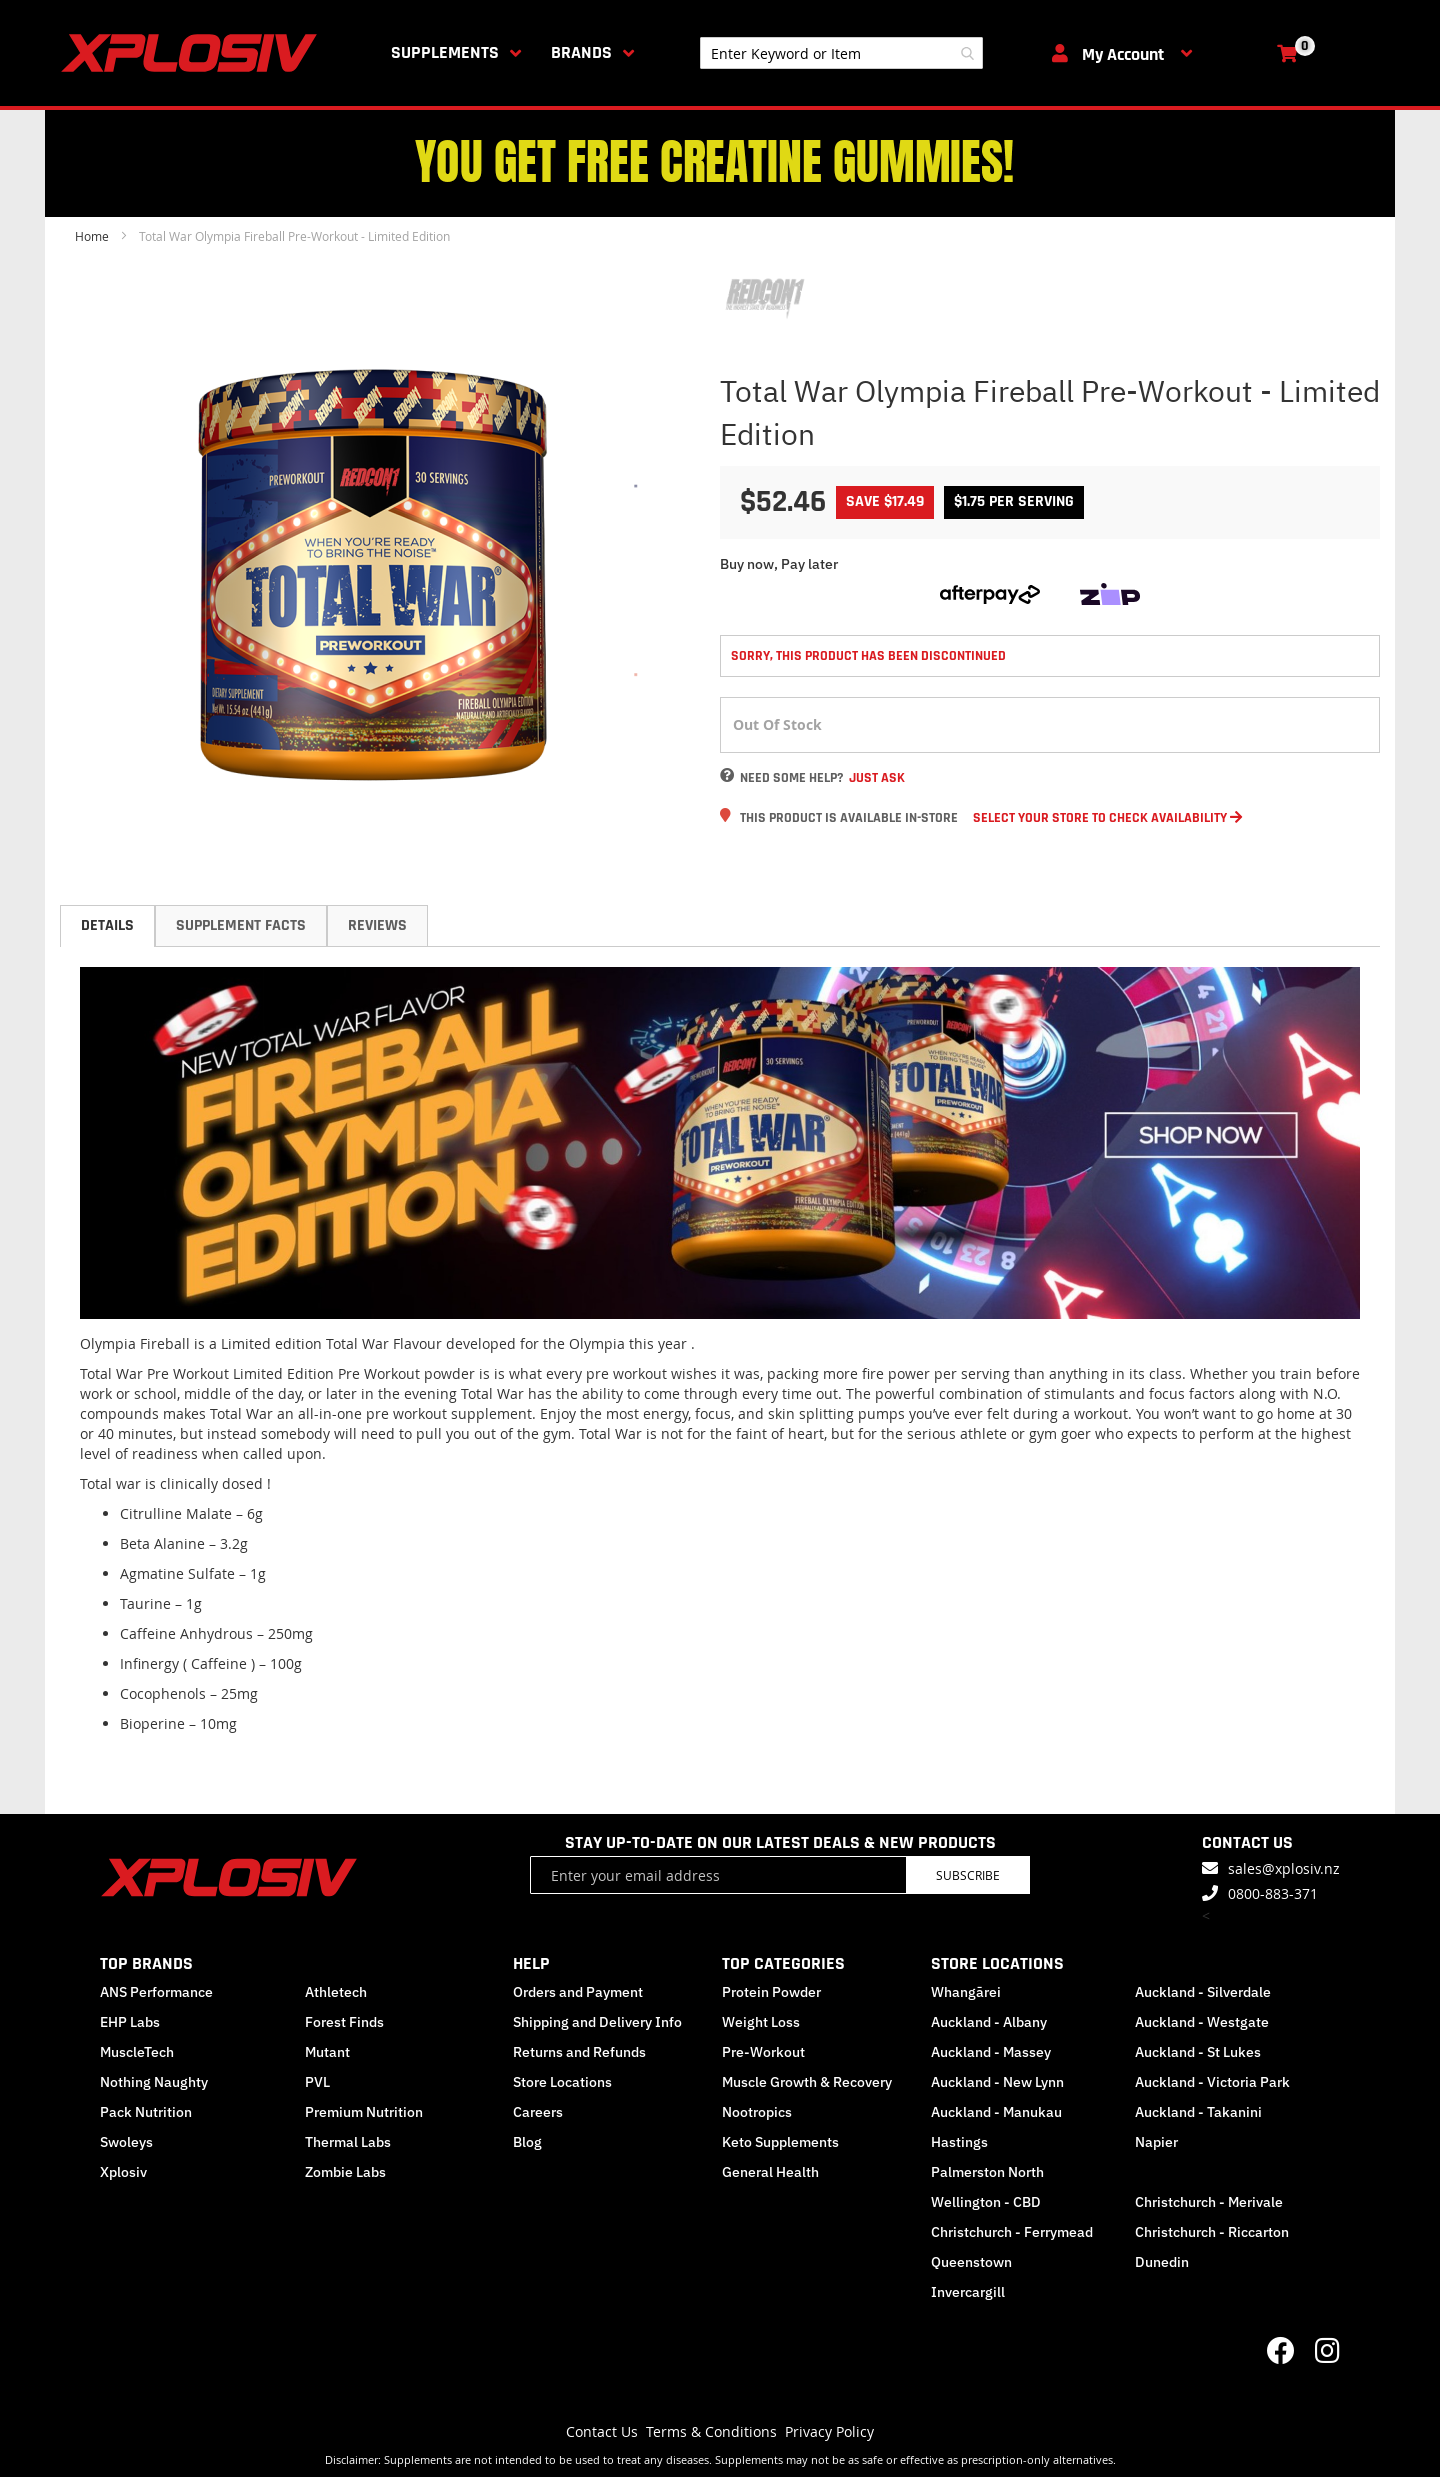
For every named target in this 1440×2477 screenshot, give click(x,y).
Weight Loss (761, 2022)
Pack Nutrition (146, 2112)
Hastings (959, 2142)
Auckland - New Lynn (997, 2082)
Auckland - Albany (989, 2022)
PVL (317, 2082)
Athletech (336, 1992)
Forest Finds (344, 2022)
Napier (1156, 2142)
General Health (770, 2172)
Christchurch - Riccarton (1212, 2232)
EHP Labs (130, 2022)
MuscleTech (137, 2052)
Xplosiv (123, 2172)
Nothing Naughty (154, 2082)
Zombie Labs (345, 2172)
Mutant (327, 2052)
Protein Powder (771, 1992)
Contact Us (602, 2431)
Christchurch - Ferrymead (1012, 2232)
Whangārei (966, 1992)
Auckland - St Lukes (1198, 2052)
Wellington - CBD (986, 2202)
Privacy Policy (829, 2431)
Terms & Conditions (711, 2431)
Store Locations (562, 2082)
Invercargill (968, 2292)
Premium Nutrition (364, 2112)
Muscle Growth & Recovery (807, 2082)
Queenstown (971, 2262)
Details (107, 925)
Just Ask (877, 778)
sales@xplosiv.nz (1284, 1868)
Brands (581, 52)
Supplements (445, 52)
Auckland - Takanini (1198, 2112)
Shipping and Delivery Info (597, 2022)
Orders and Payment (578, 1992)
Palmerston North (987, 2172)
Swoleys (126, 2142)
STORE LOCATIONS (997, 1963)
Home (92, 236)
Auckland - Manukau (996, 2112)
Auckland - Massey (991, 2052)
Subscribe (968, 1875)
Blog (527, 2142)
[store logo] (193, 53)
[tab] (107, 926)
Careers (538, 2112)
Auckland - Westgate (1202, 2022)
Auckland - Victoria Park (1212, 2082)
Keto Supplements (780, 2142)
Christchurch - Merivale (1209, 2202)
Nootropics (757, 2112)
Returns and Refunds (579, 2052)
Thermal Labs (348, 2142)
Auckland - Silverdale (1203, 1992)
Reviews (377, 925)
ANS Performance (156, 1992)
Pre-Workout (763, 2052)
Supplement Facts (241, 925)
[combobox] (841, 53)
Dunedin (1162, 2262)
